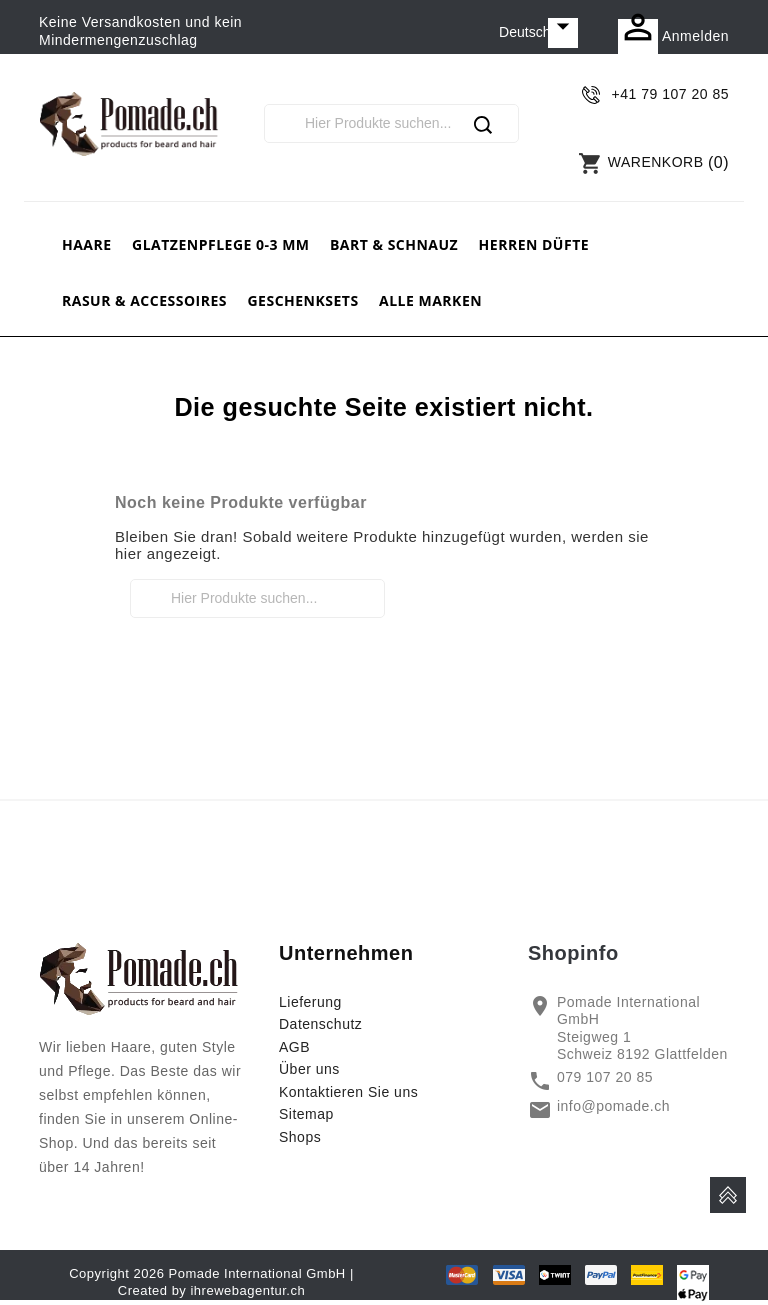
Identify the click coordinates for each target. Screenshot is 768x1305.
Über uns (309, 1069)
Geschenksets (302, 300)
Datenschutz (320, 1024)
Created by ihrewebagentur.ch (211, 1290)
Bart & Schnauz (394, 244)
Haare (87, 244)
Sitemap (306, 1114)
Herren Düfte (534, 244)
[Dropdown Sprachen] (538, 33)
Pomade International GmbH (257, 1273)
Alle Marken (430, 300)
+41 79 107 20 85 (670, 94)
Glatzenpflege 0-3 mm (221, 244)
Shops (300, 1137)
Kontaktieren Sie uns (348, 1092)
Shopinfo (573, 953)
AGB (294, 1047)
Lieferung (310, 1002)
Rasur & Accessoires (144, 300)
